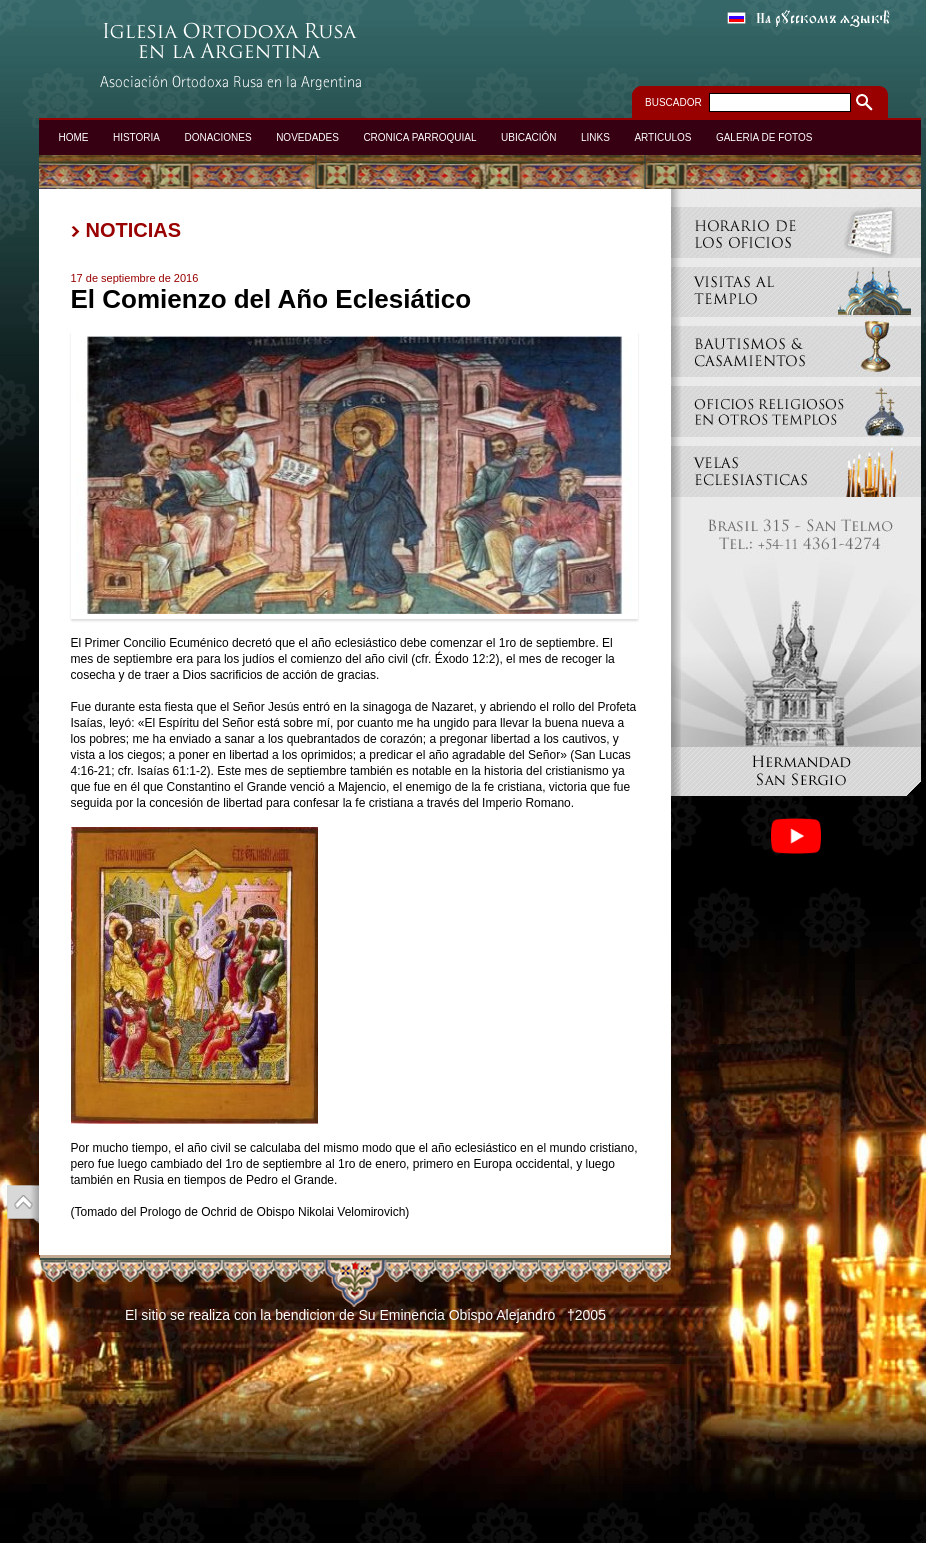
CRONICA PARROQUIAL (419, 137)
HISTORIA (136, 137)
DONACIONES (217, 137)
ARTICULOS (662, 137)
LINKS (595, 137)
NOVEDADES (307, 137)
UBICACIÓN (529, 137)
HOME (74, 137)
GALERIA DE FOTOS (764, 137)
